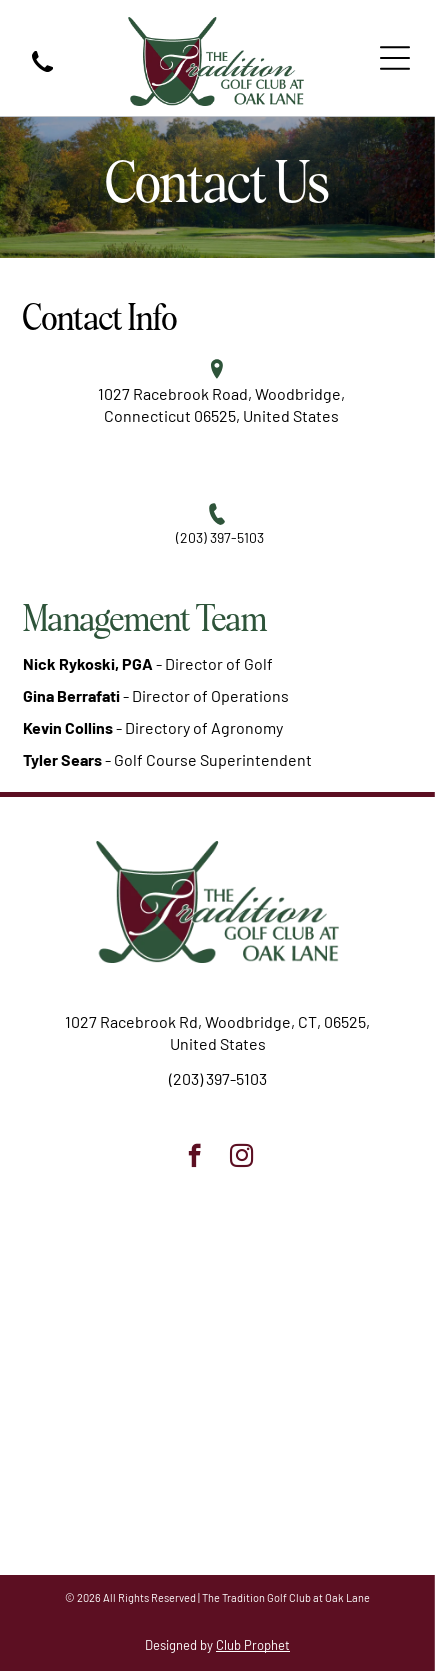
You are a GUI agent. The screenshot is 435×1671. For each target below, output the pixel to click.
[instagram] (241, 1158)
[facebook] (194, 1158)
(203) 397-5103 (220, 537)
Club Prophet (253, 1645)
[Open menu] (395, 58)
